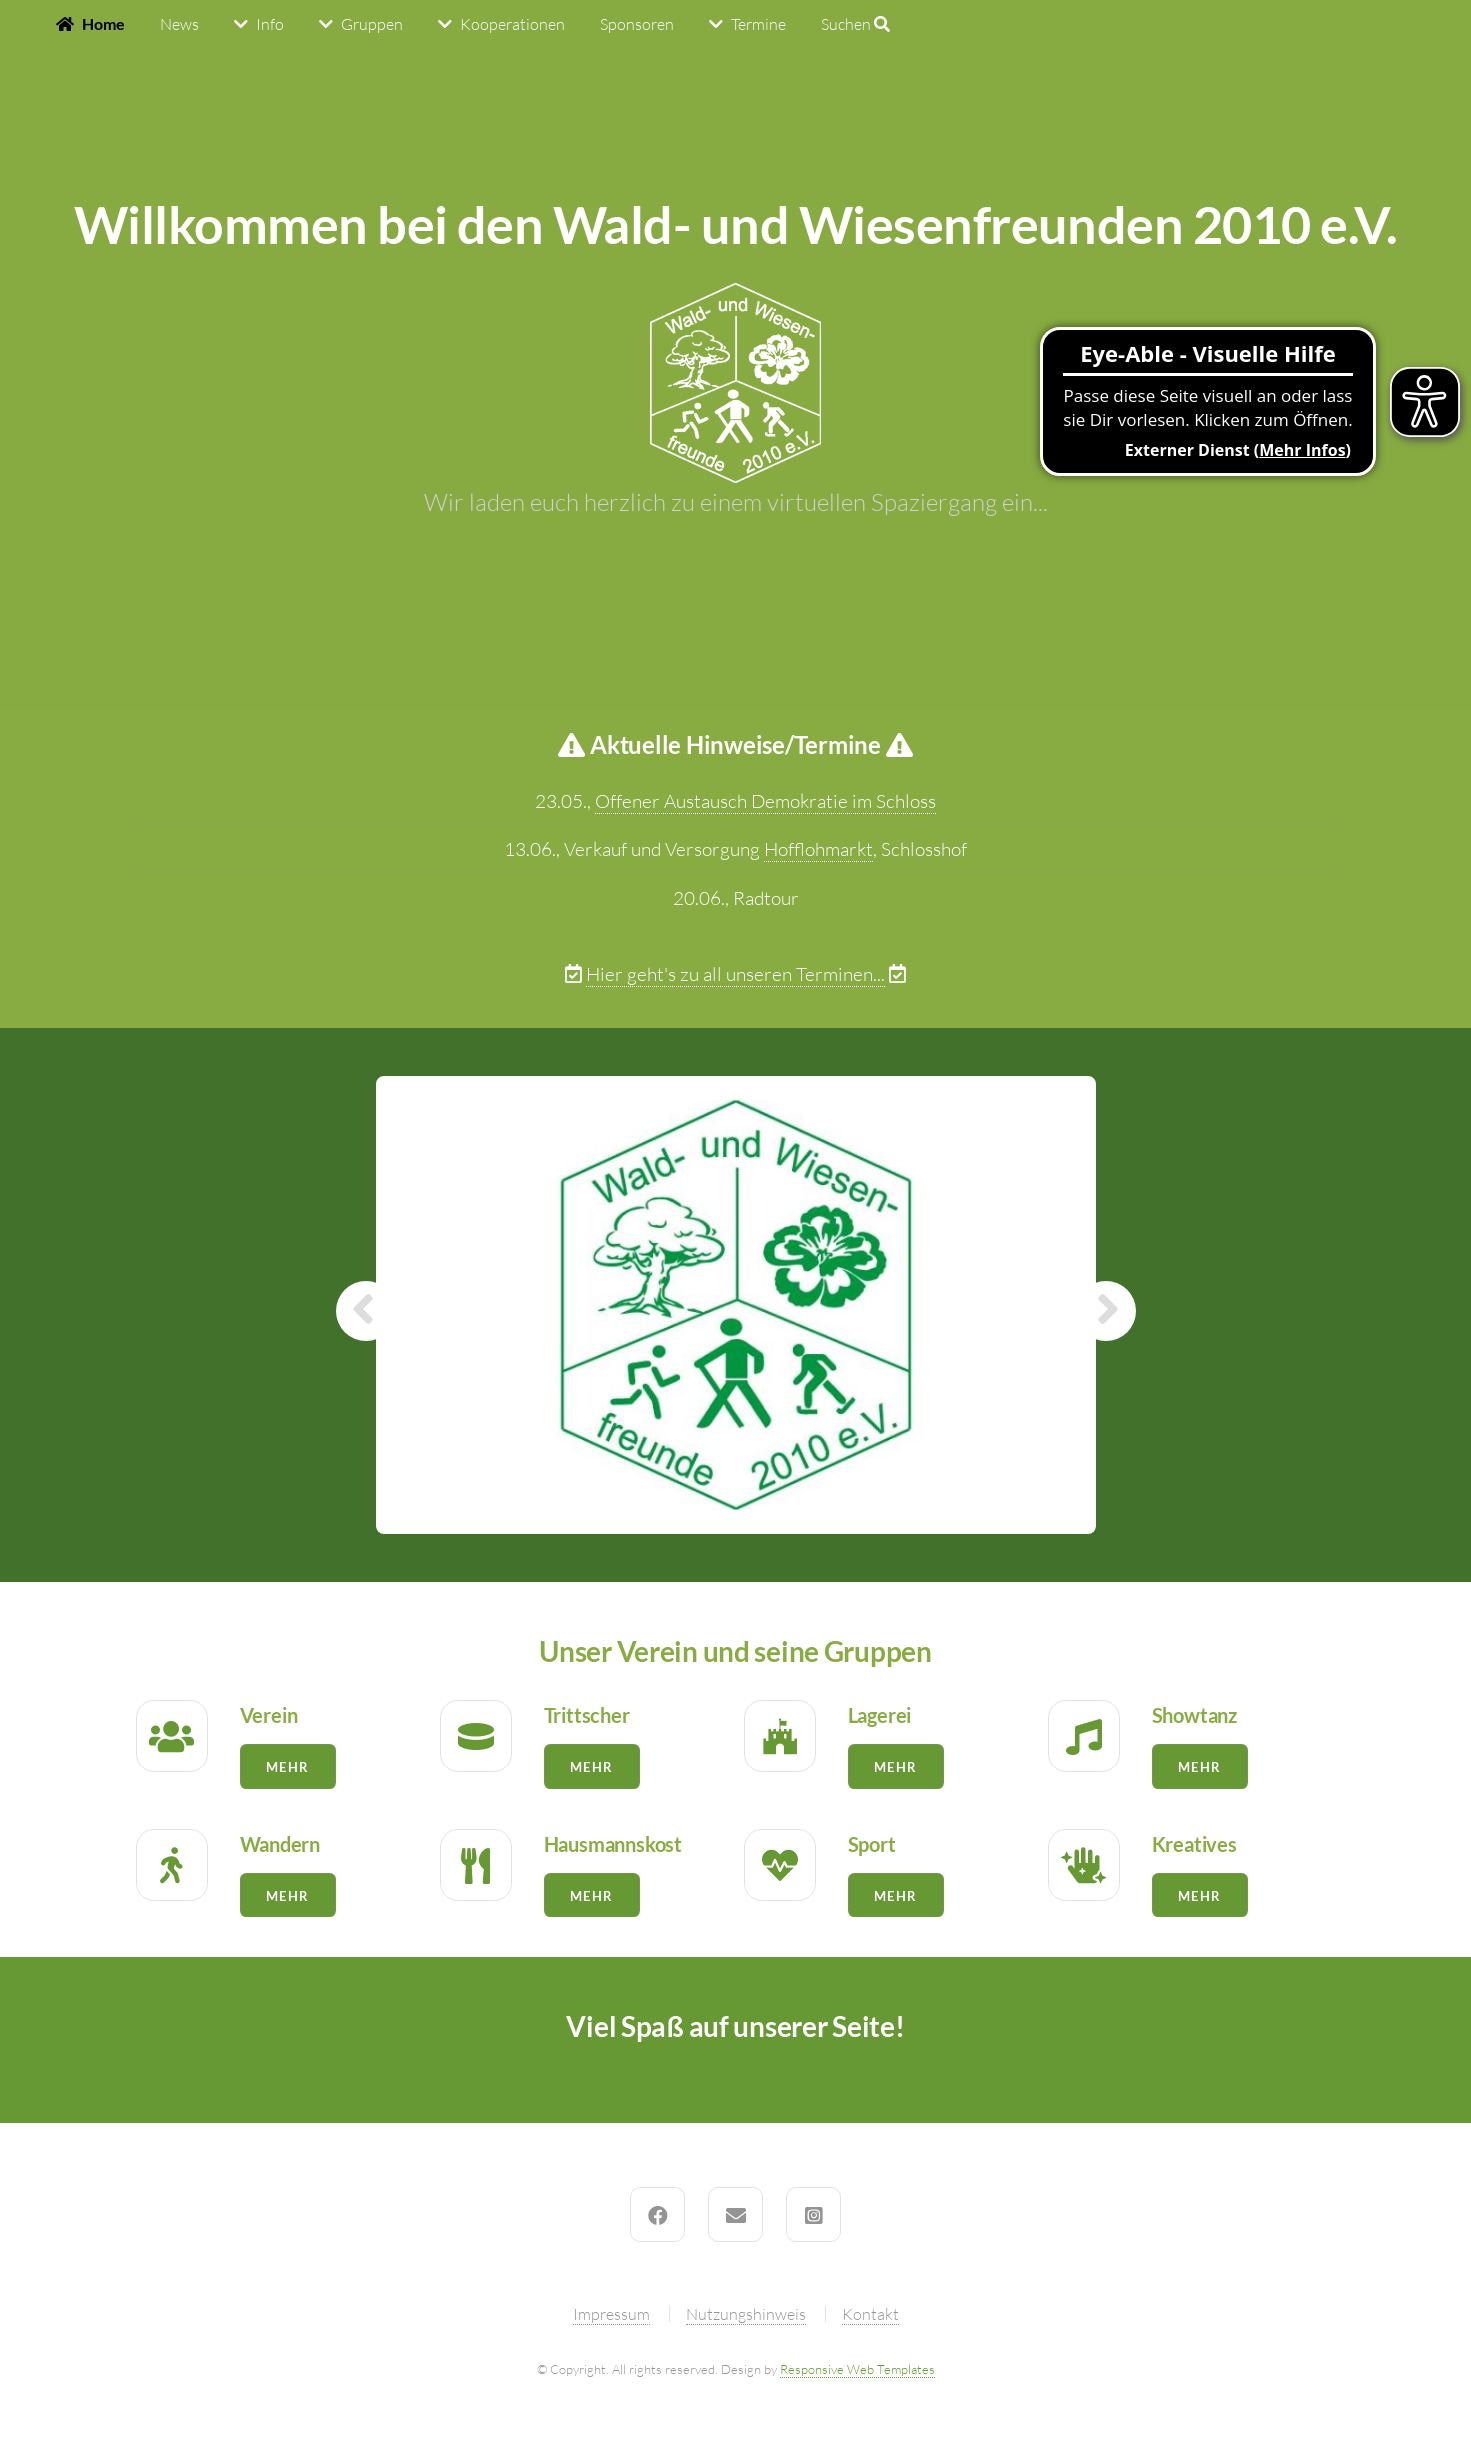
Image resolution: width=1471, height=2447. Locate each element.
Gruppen (372, 24)
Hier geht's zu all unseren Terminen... (735, 974)
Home (103, 23)
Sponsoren (637, 24)
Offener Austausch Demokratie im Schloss (765, 801)
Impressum (611, 2314)
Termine (758, 24)
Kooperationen (512, 24)
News (179, 24)
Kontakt (870, 2314)
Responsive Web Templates (857, 2369)
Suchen (855, 24)
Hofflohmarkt (818, 849)
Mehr (287, 1767)
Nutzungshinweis (746, 2314)
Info (270, 24)
